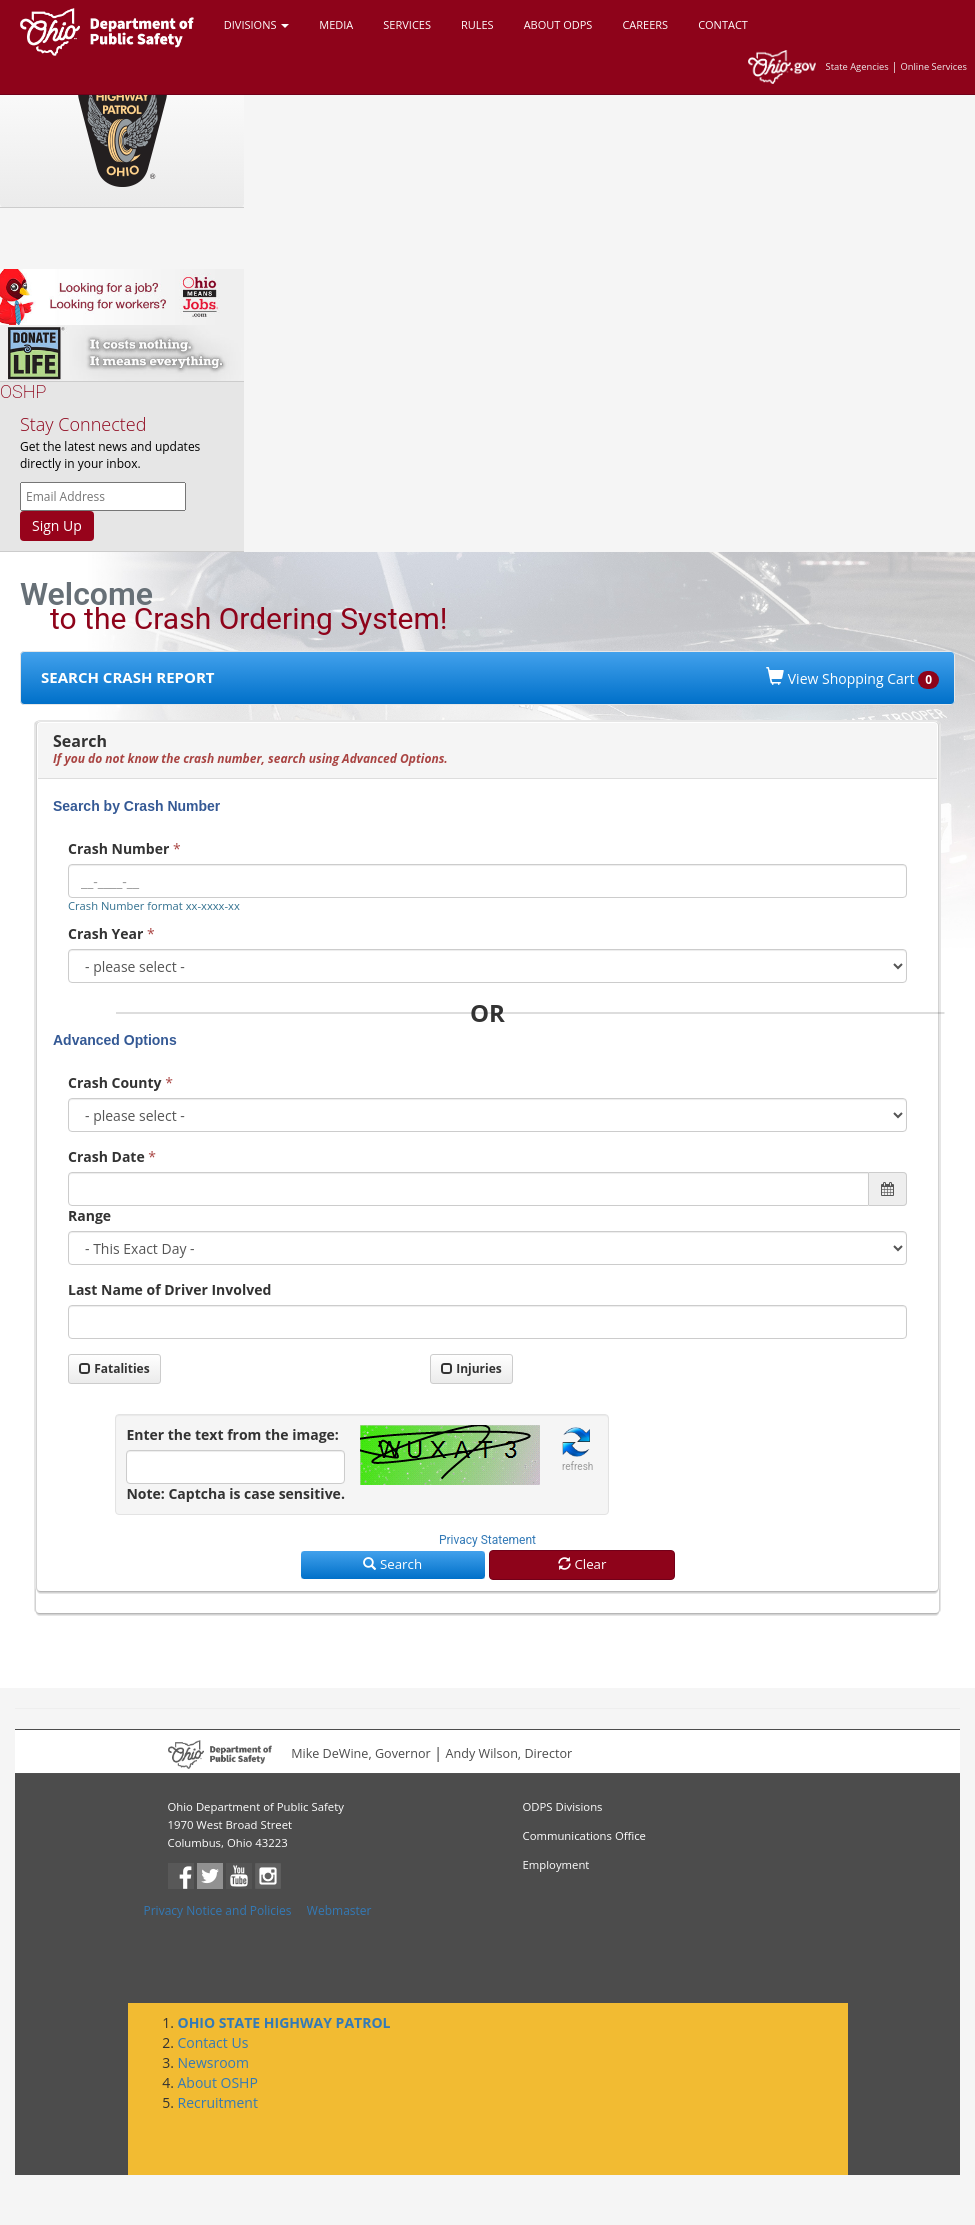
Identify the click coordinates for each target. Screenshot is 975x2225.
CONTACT (723, 24)
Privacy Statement (487, 1540)
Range (89, 1215)
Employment (556, 1864)
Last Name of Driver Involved (169, 1289)
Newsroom (213, 2062)
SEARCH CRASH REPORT (128, 677)
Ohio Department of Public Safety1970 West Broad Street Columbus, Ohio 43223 (256, 1824)
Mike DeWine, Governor (361, 1754)
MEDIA (336, 24)
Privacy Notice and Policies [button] (218, 1910)
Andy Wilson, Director (509, 1754)
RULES (477, 24)
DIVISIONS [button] (257, 24)
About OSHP (218, 2082)
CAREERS (645, 24)
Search (392, 1564)
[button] (577, 1451)
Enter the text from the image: (232, 1434)
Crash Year (105, 933)
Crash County (115, 1082)
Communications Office (584, 1835)
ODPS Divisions (563, 1806)
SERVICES (407, 24)
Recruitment (218, 2102)
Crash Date (106, 1156)
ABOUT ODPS (558, 24)
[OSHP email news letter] (103, 496)
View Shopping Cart (852, 678)
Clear (582, 1564)
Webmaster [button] (339, 1910)
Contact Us (213, 2042)
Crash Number (118, 848)
